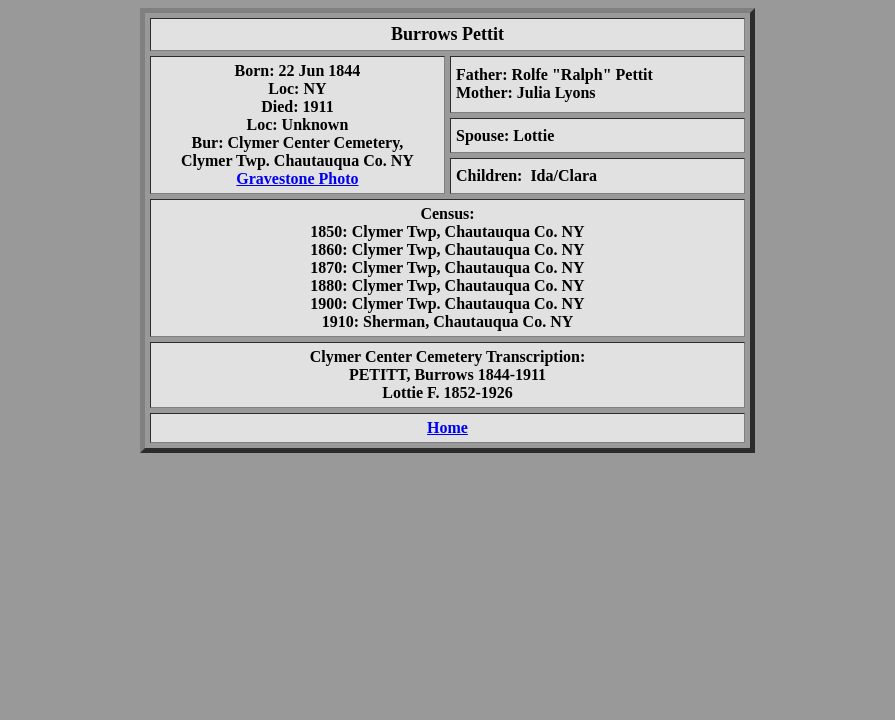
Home (447, 427)
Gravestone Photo (297, 178)
